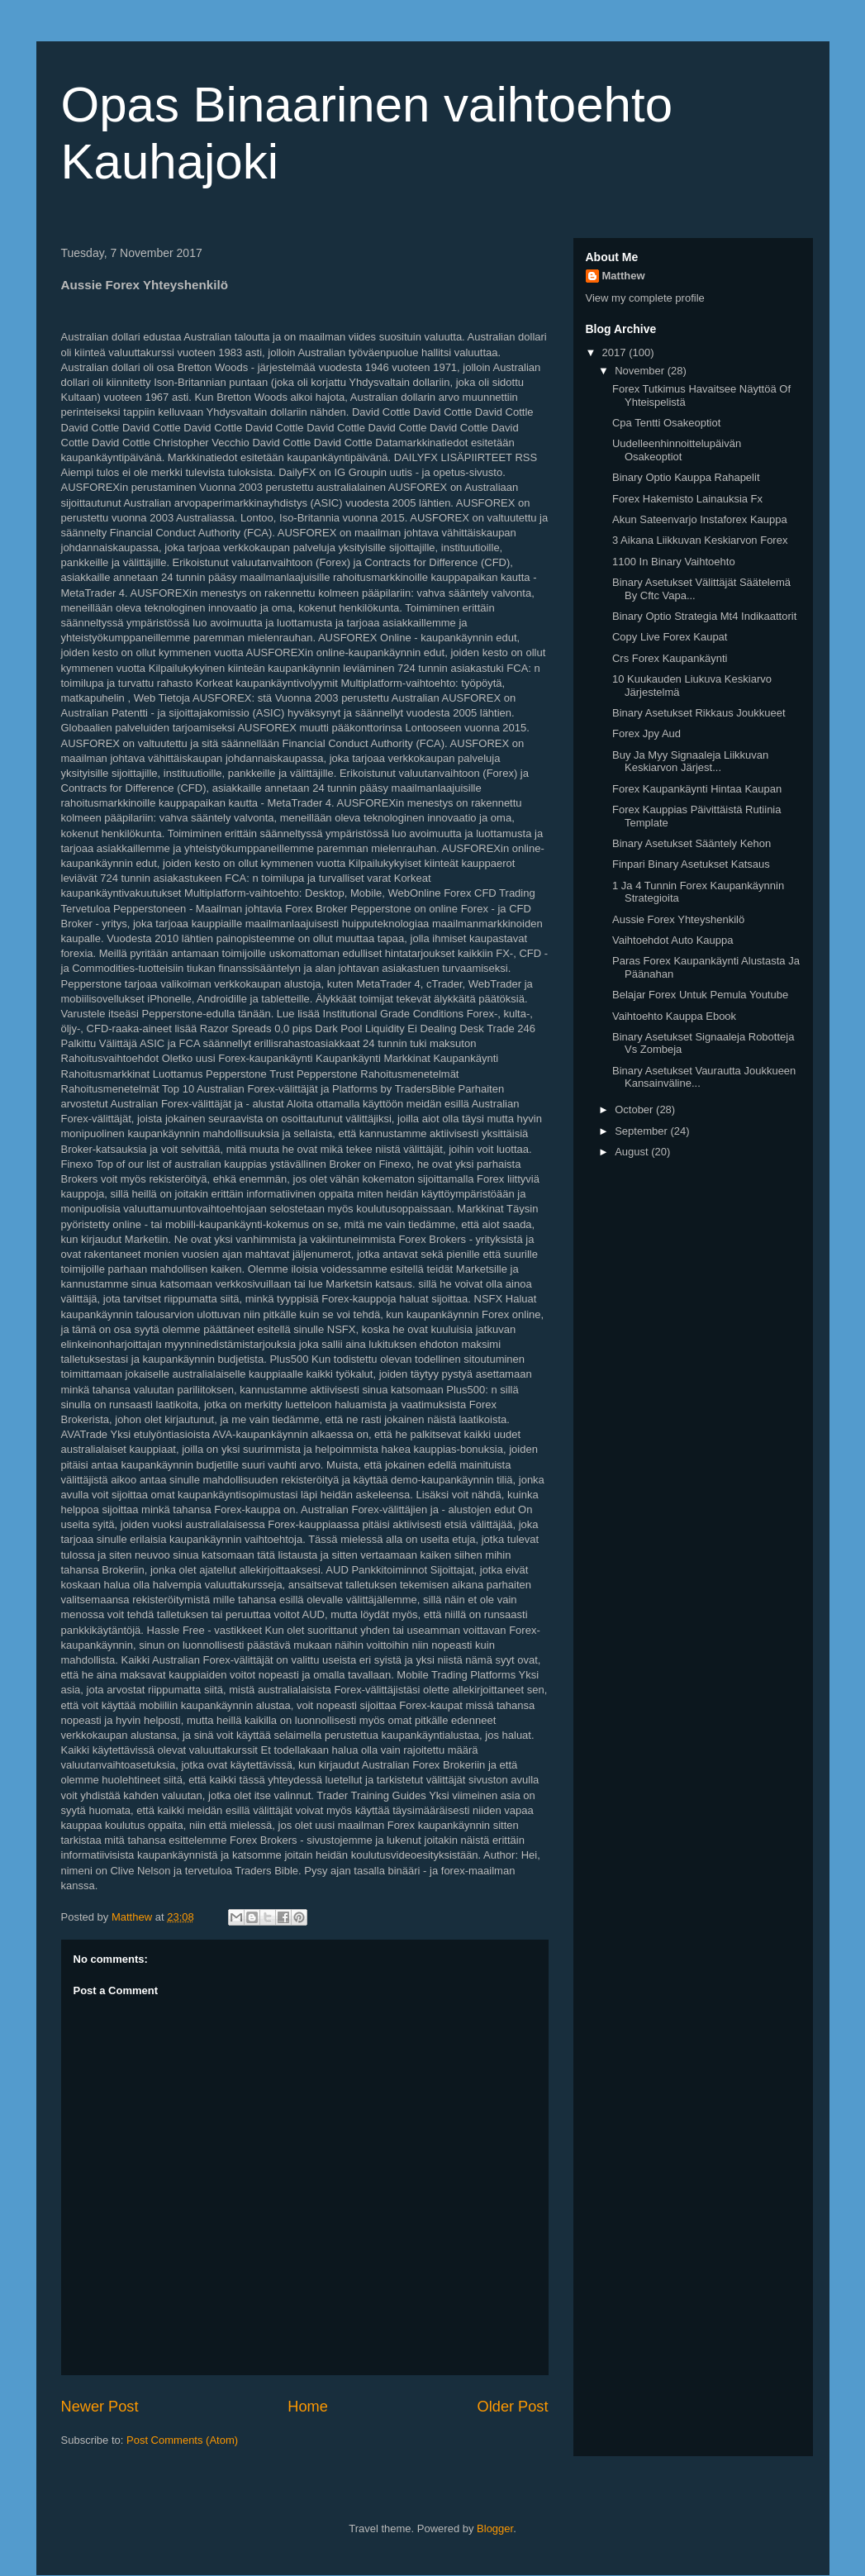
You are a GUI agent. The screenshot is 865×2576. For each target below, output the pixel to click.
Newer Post (100, 2406)
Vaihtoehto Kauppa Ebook (674, 1016)
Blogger (495, 2528)
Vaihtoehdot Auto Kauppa (673, 940)
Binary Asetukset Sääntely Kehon (691, 843)
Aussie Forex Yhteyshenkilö (678, 919)
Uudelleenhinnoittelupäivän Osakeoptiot (676, 450)
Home (308, 2406)
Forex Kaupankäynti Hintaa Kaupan (697, 789)
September (642, 1131)
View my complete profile (645, 298)
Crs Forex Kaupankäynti (669, 658)
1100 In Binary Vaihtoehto (673, 561)
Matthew (623, 275)
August (633, 1151)
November (641, 370)
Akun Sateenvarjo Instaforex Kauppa (699, 519)
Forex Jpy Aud (646, 733)
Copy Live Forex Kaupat (669, 637)
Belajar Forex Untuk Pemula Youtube (700, 994)
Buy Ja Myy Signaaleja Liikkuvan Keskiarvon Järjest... (690, 761)
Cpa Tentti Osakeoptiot (666, 423)
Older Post (513, 2406)
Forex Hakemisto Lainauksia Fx (687, 499)
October (635, 1109)
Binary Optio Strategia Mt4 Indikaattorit (704, 616)
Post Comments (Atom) (182, 2440)
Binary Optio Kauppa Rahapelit (686, 477)
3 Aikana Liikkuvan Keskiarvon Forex (699, 540)
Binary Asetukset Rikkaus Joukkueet (699, 713)
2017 (616, 352)
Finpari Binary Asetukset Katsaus (691, 864)
